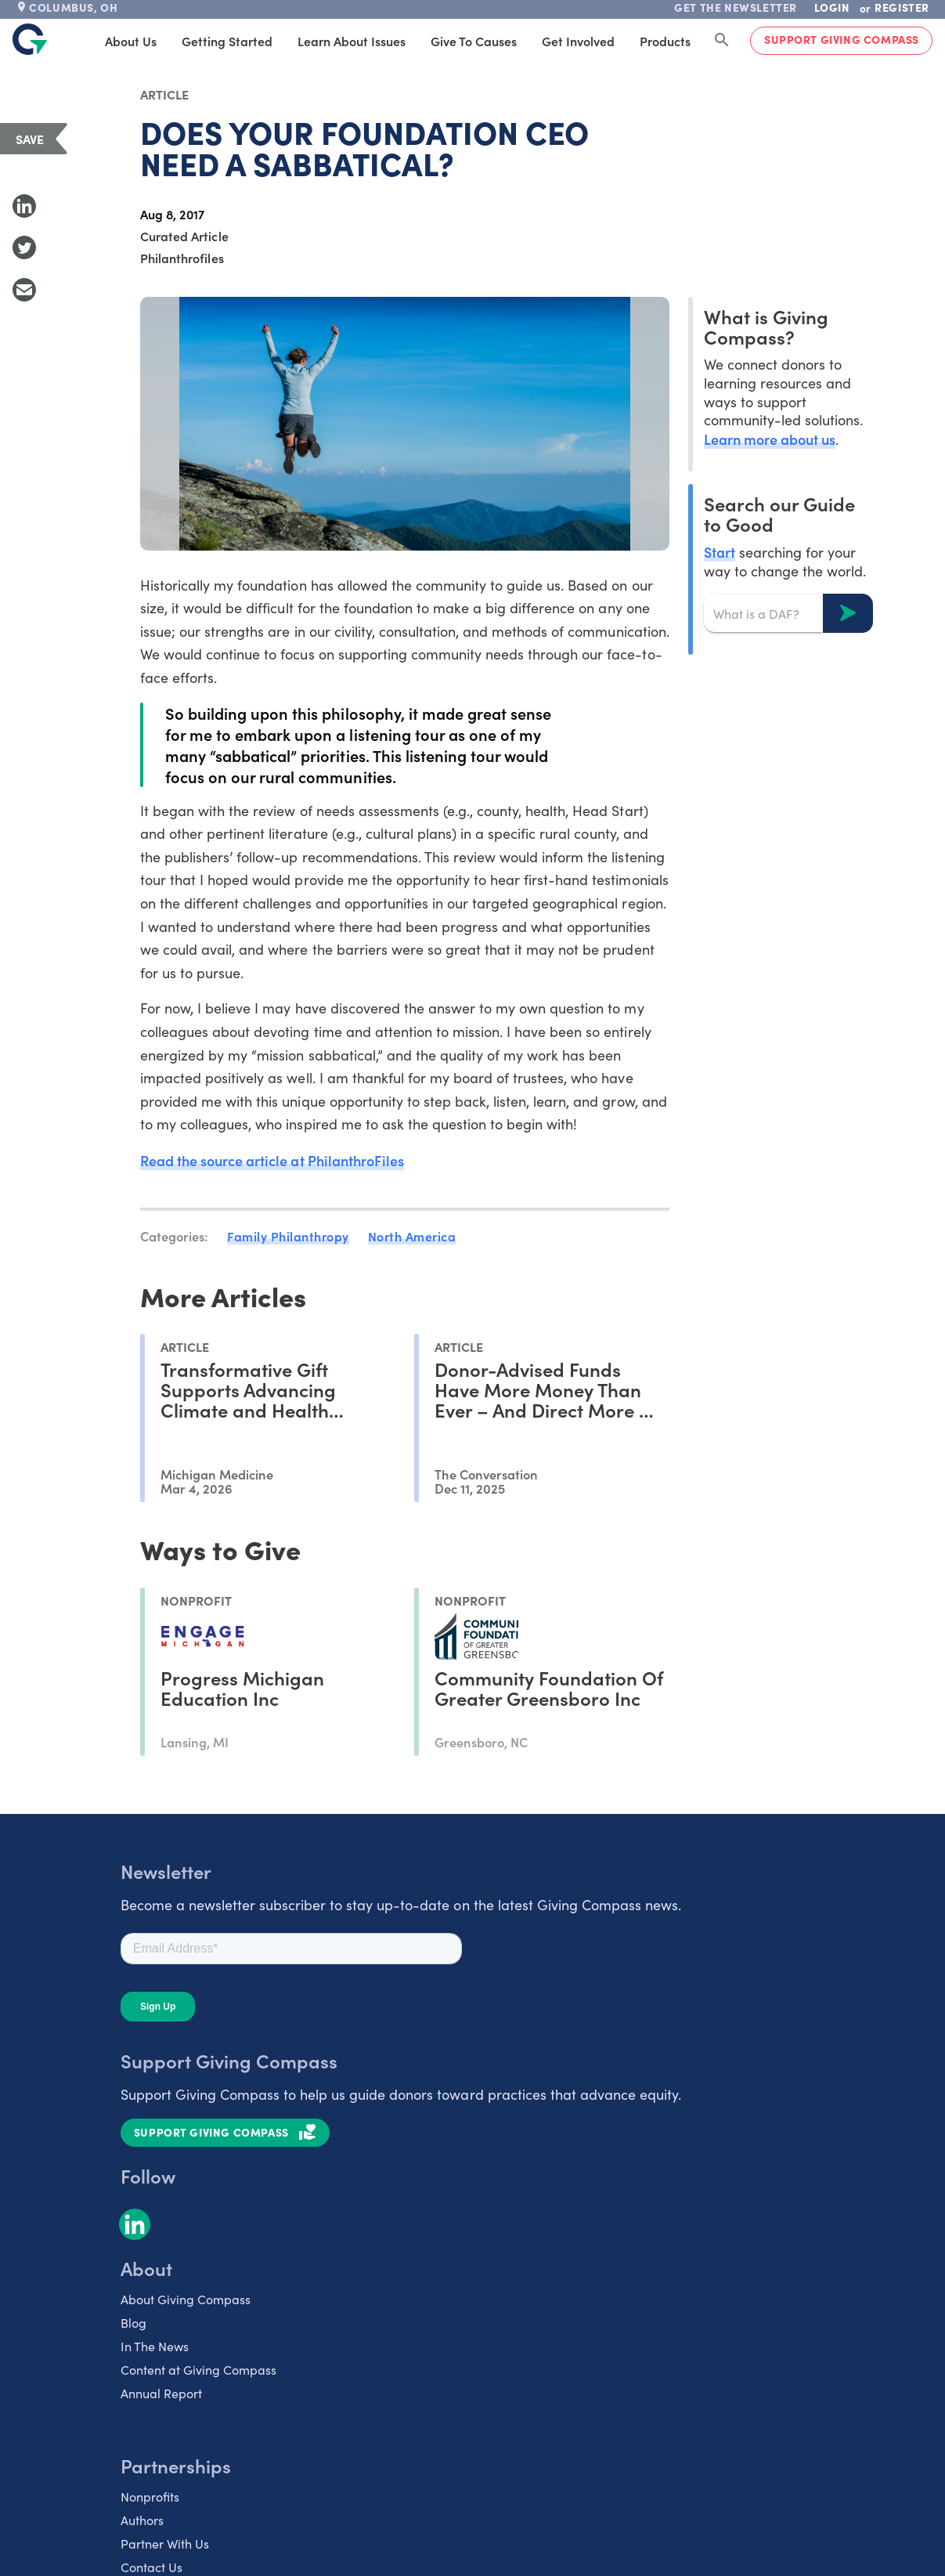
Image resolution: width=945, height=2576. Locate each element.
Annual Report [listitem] (161, 2393)
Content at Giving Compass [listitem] (198, 2369)
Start (719, 552)
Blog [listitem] (133, 2322)
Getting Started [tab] (227, 40)
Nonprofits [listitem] (150, 2496)
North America (412, 1236)
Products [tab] (665, 40)
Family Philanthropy (288, 1236)
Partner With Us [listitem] (165, 2543)
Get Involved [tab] (578, 40)
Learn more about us (769, 439)
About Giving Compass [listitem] (186, 2299)
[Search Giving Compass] (722, 41)
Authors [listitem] (142, 2520)
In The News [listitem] (155, 2346)
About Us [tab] (131, 40)
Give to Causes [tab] (474, 40)
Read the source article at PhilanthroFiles (272, 1160)
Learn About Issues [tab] (352, 40)
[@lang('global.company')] (30, 39)
